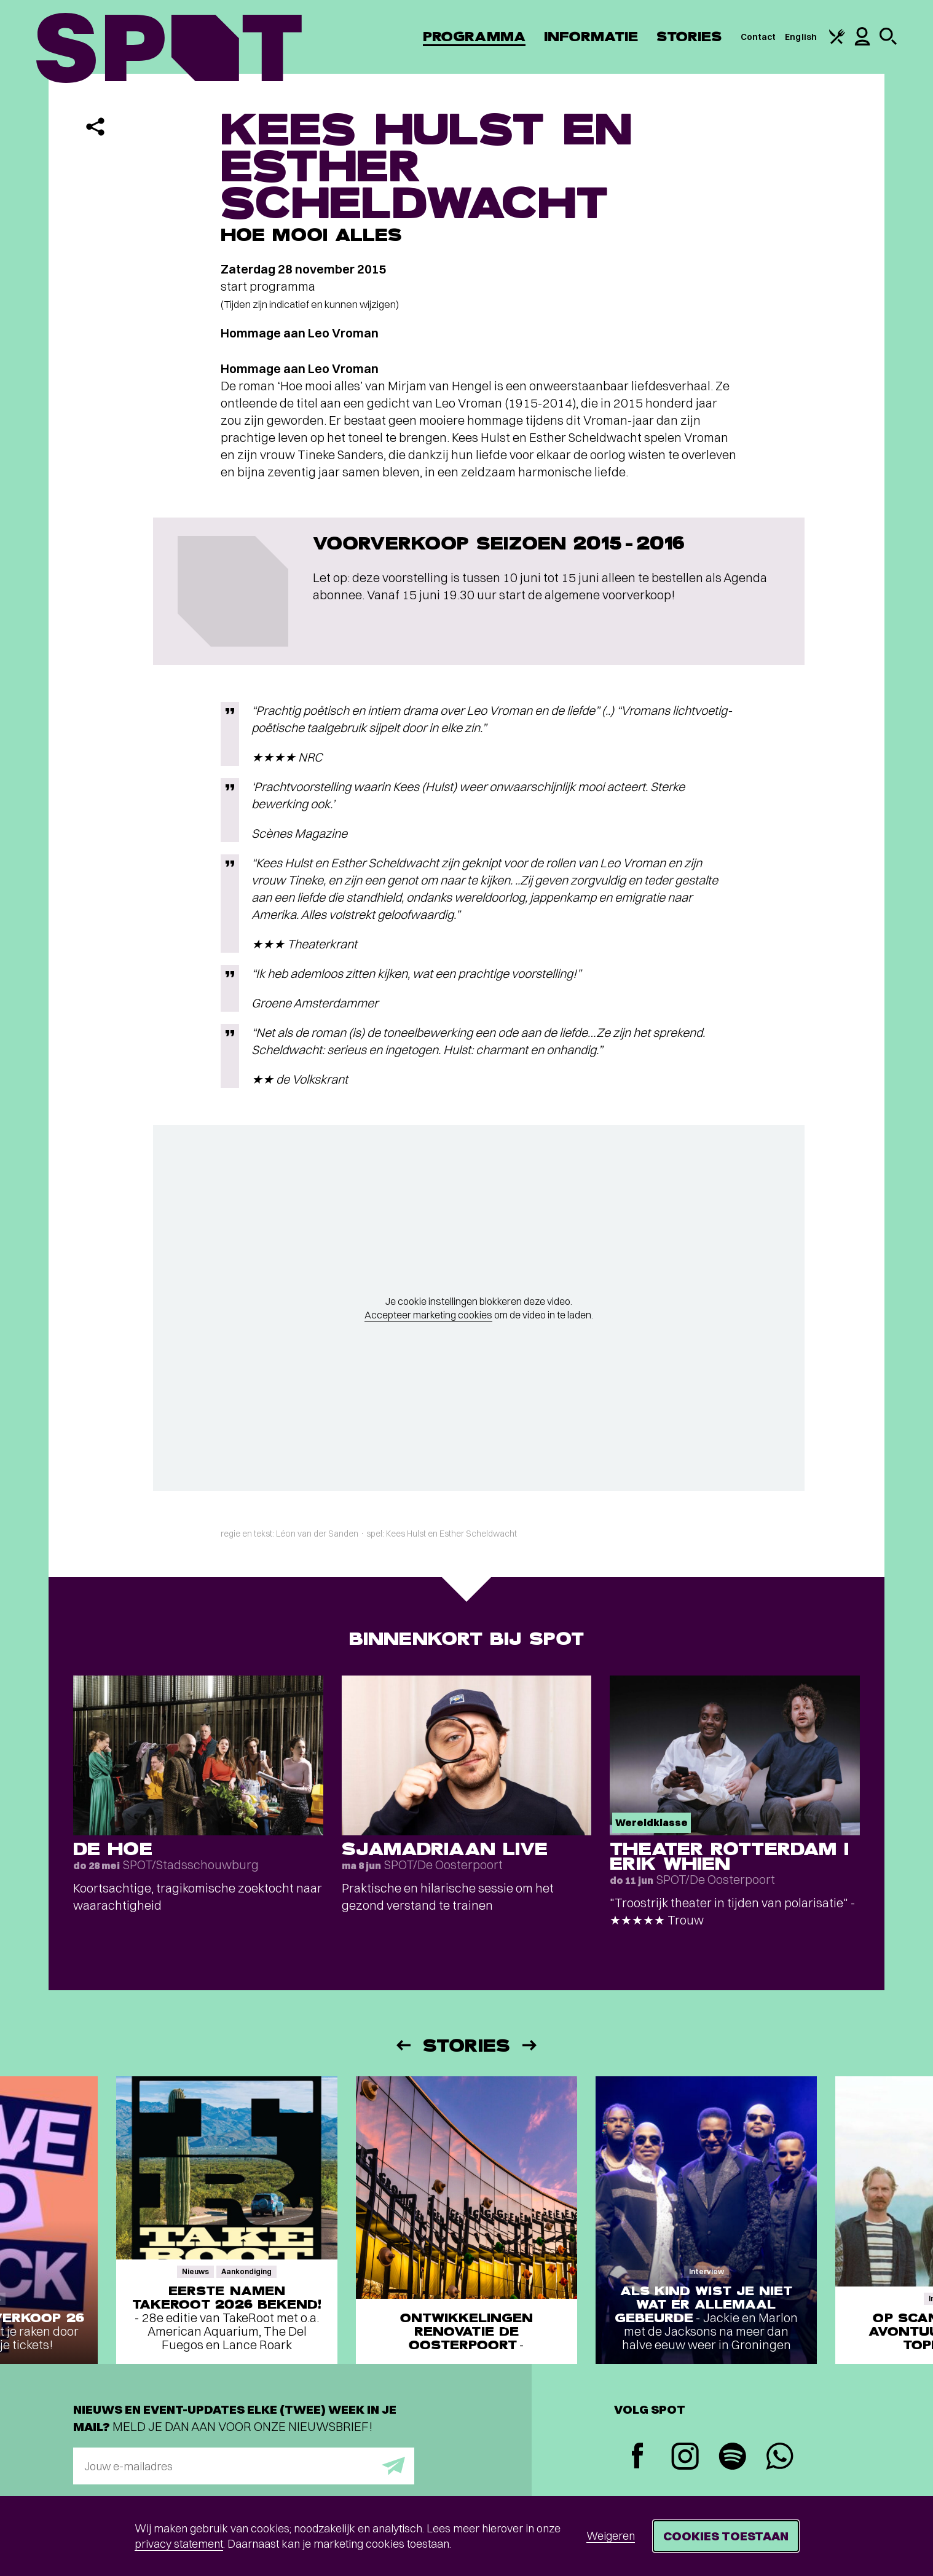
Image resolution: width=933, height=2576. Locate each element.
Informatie (591, 36)
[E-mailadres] (243, 2466)
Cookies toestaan (726, 2535)
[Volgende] (530, 2045)
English (801, 36)
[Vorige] (403, 2045)
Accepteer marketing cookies (428, 1315)
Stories (689, 36)
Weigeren (610, 2536)
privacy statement (179, 2544)
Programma (474, 36)
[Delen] (95, 127)
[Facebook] (637, 2457)
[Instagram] (685, 2457)
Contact (758, 36)
